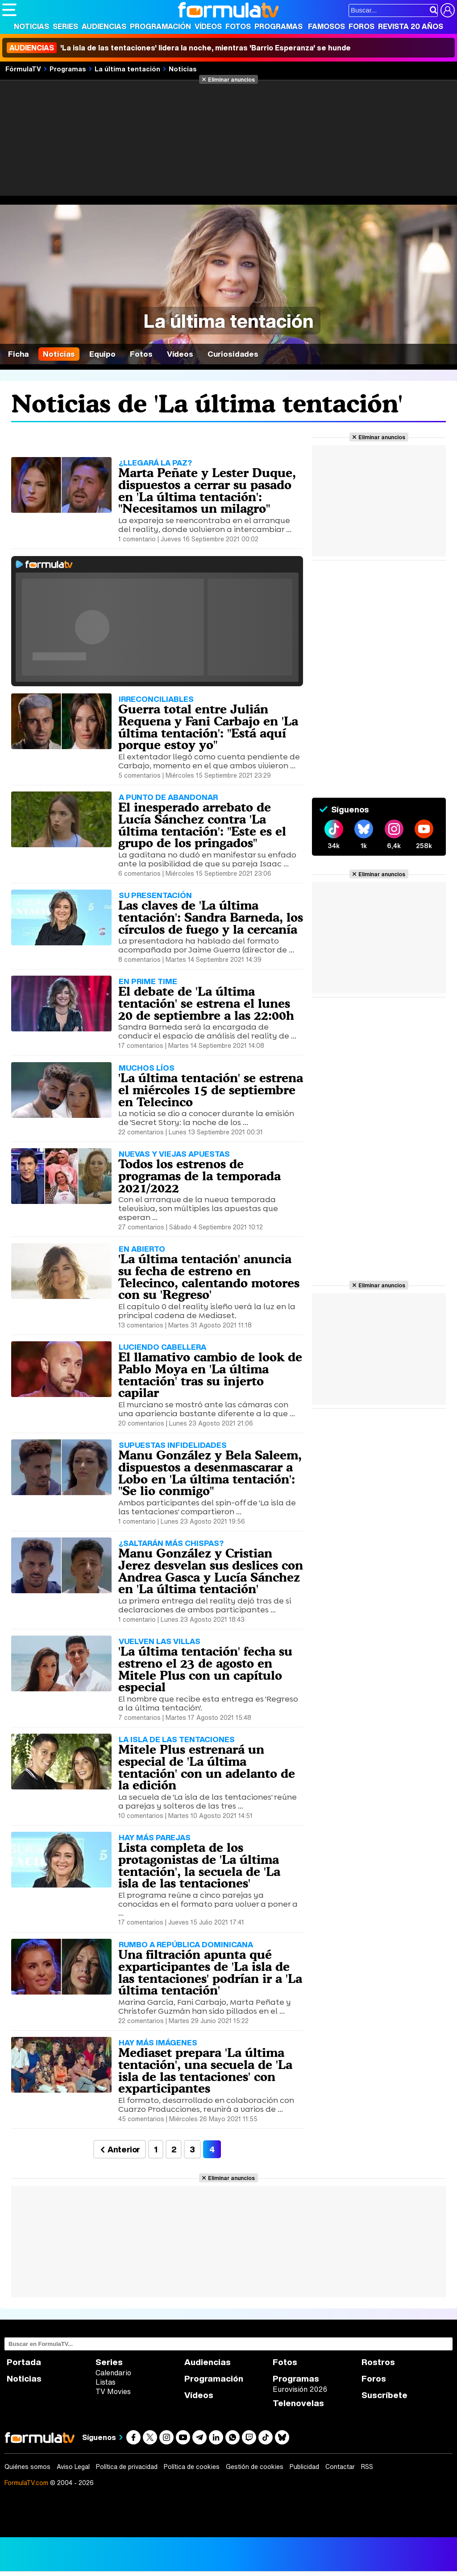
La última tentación (127, 69)
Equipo (102, 353)
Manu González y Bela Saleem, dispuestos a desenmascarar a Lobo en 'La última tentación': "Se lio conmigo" (210, 1473)
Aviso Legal (73, 2467)
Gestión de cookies (254, 2467)
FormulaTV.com (26, 2482)
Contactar (340, 2467)
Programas (278, 26)
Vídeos (208, 26)
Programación (160, 26)
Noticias (31, 26)
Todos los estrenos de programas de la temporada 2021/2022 (199, 1176)
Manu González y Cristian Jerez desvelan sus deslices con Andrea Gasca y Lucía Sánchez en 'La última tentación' (210, 1571)
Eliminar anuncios (231, 79)
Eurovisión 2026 (300, 2389)
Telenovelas (298, 2403)
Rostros (378, 2362)
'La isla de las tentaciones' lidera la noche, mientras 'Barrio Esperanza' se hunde (179, 47)
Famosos (326, 26)
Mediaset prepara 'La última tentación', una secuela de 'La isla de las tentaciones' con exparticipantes (205, 2070)
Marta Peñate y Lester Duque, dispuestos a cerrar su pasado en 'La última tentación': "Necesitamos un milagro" (207, 490)
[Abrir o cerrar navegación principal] (9, 10)
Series (65, 26)
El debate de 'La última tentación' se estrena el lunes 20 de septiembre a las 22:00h (206, 1003)
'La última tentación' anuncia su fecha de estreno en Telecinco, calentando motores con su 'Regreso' (208, 1277)
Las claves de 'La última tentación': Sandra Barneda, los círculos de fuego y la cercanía (210, 917)
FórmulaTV (23, 69)
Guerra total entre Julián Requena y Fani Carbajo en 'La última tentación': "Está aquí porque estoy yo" (208, 727)
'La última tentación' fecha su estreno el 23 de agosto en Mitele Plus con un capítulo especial (205, 1669)
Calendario (113, 2372)
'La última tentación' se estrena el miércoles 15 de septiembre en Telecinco (210, 1090)
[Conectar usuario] (447, 10)
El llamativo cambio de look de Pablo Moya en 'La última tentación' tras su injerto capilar (210, 1375)
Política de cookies (192, 2467)
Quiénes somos (27, 2467)
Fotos (238, 26)
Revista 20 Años (410, 26)
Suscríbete (384, 2395)
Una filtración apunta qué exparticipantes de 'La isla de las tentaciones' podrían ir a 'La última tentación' (210, 1972)
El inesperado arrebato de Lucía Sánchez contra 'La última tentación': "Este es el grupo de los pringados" (202, 825)
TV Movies (113, 2391)
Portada (24, 2362)
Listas (106, 2382)
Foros (361, 26)
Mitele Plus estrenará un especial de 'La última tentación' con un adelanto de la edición (206, 1767)
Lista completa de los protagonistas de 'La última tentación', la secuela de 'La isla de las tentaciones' (199, 1865)
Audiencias (104, 26)
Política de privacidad (127, 2467)
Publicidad (304, 2467)
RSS (367, 2467)
